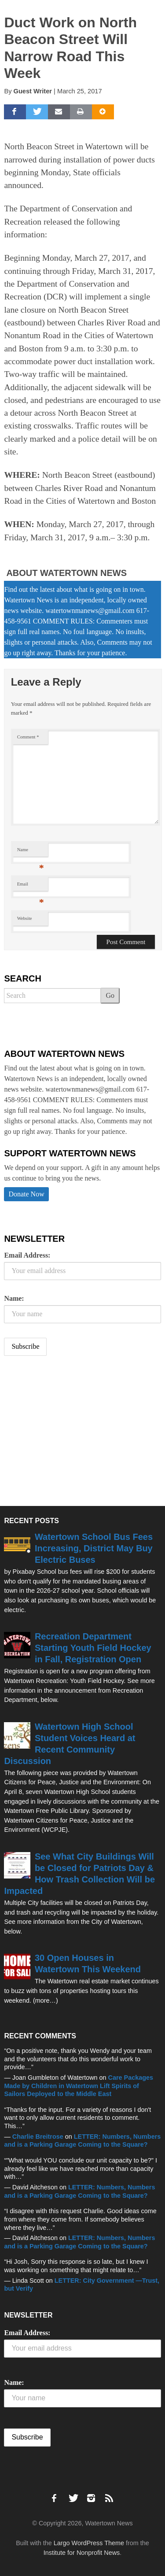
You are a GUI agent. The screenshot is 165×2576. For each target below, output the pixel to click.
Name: (14, 1298)
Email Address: (27, 1255)
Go (110, 995)
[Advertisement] (70, 1432)
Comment (28, 736)
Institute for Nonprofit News (82, 2552)
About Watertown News (66, 573)
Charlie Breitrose (37, 2136)
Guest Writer (33, 91)
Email (30, 886)
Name (30, 851)
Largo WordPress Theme (89, 2542)
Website (24, 918)
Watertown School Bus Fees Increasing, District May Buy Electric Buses (94, 1548)
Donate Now (26, 1194)
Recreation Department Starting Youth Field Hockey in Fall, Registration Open (93, 1647)
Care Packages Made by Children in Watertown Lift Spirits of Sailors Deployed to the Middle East (78, 2085)
